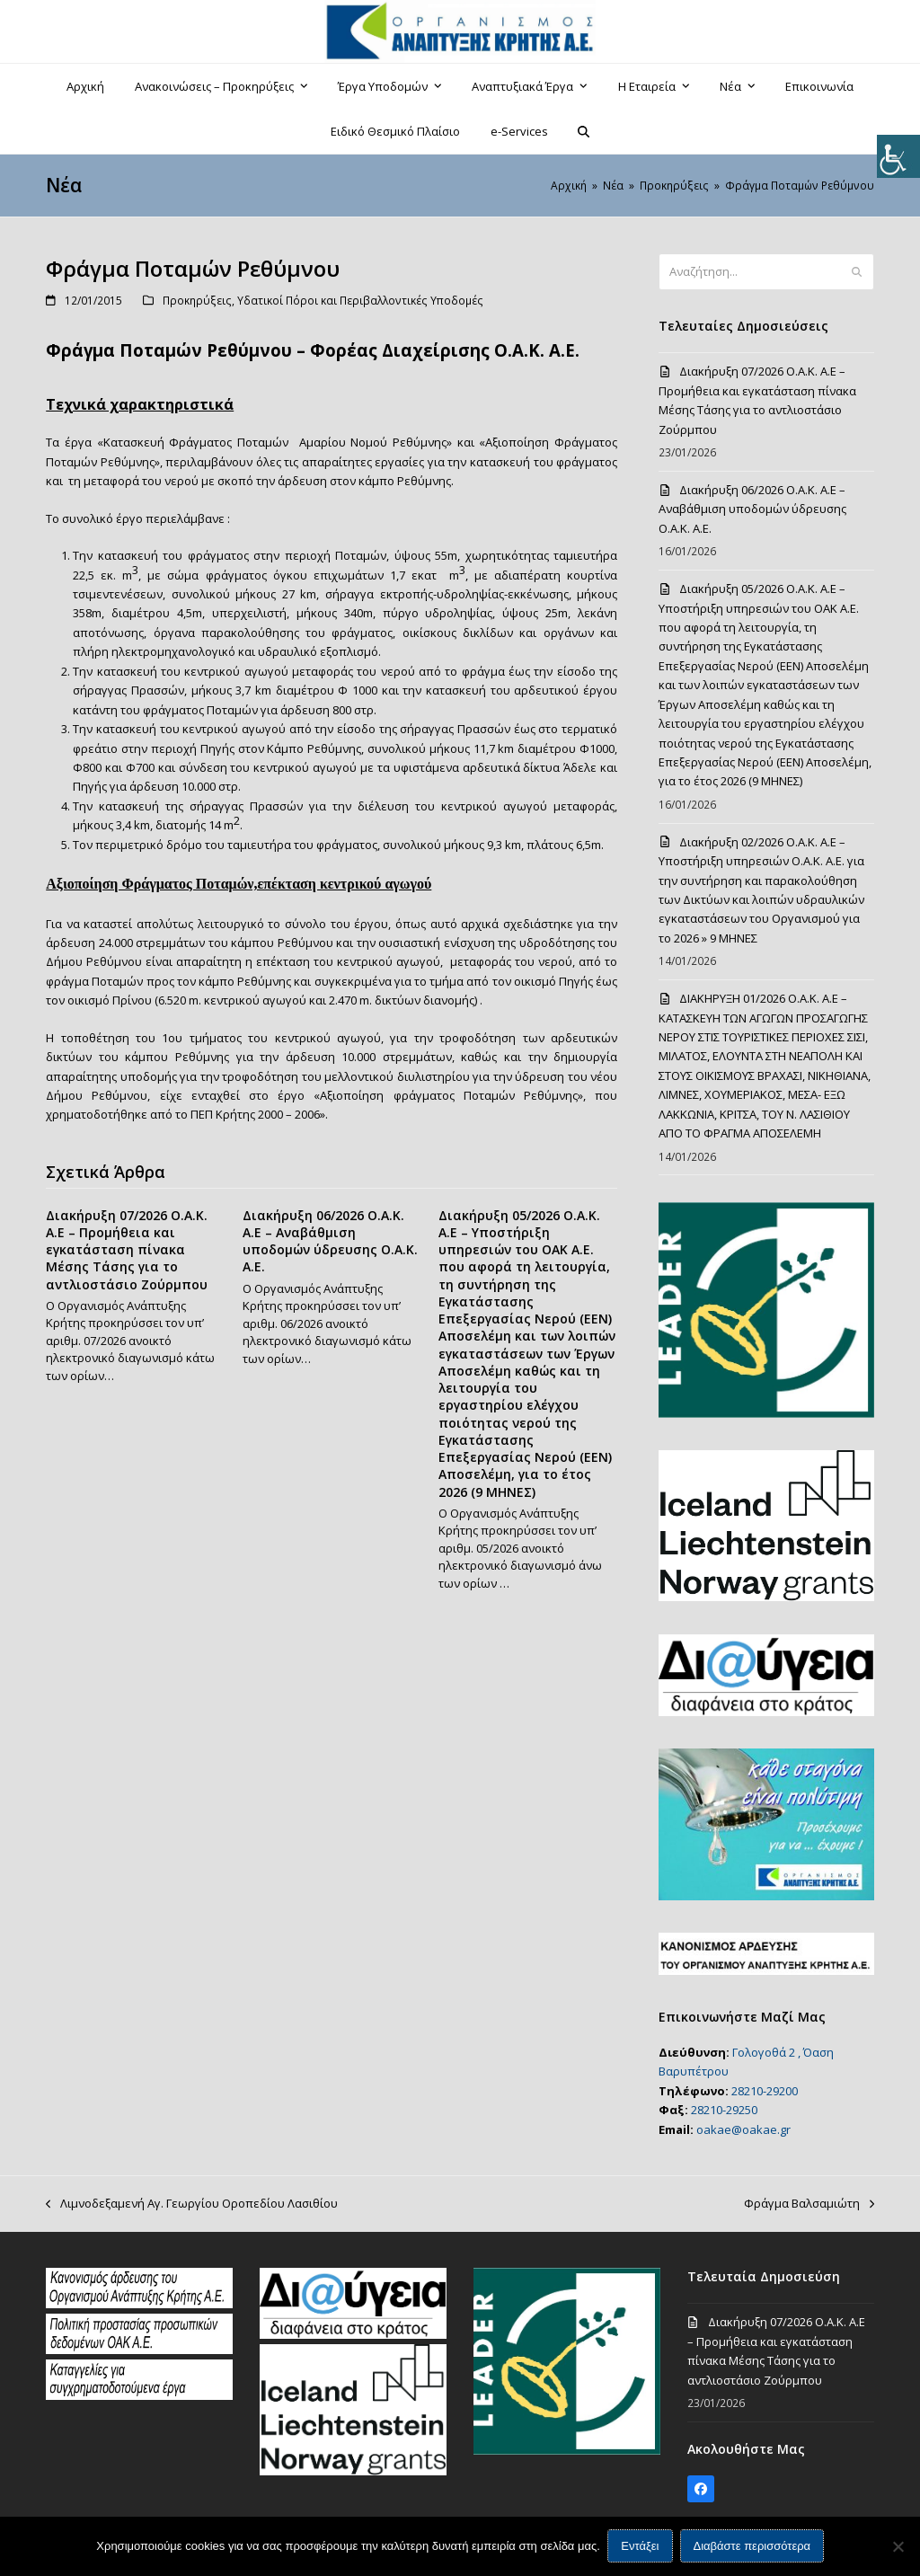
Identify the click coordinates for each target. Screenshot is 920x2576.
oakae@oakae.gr (743, 2129)
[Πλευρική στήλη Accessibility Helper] (898, 156)
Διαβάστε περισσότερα (752, 2547)
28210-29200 (764, 2091)
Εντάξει (640, 2547)
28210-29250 (724, 2110)
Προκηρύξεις (197, 300)
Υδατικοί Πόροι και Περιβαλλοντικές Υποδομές (360, 300)
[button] (584, 131)
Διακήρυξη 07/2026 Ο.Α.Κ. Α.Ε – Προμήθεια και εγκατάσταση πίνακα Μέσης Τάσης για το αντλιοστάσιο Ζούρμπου (127, 1250)
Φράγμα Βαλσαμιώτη (809, 2204)
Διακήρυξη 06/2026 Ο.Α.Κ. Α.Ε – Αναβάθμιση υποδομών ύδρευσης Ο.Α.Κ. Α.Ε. (330, 1241)
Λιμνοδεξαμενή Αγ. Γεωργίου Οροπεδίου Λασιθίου (192, 2204)
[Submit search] (857, 272)
